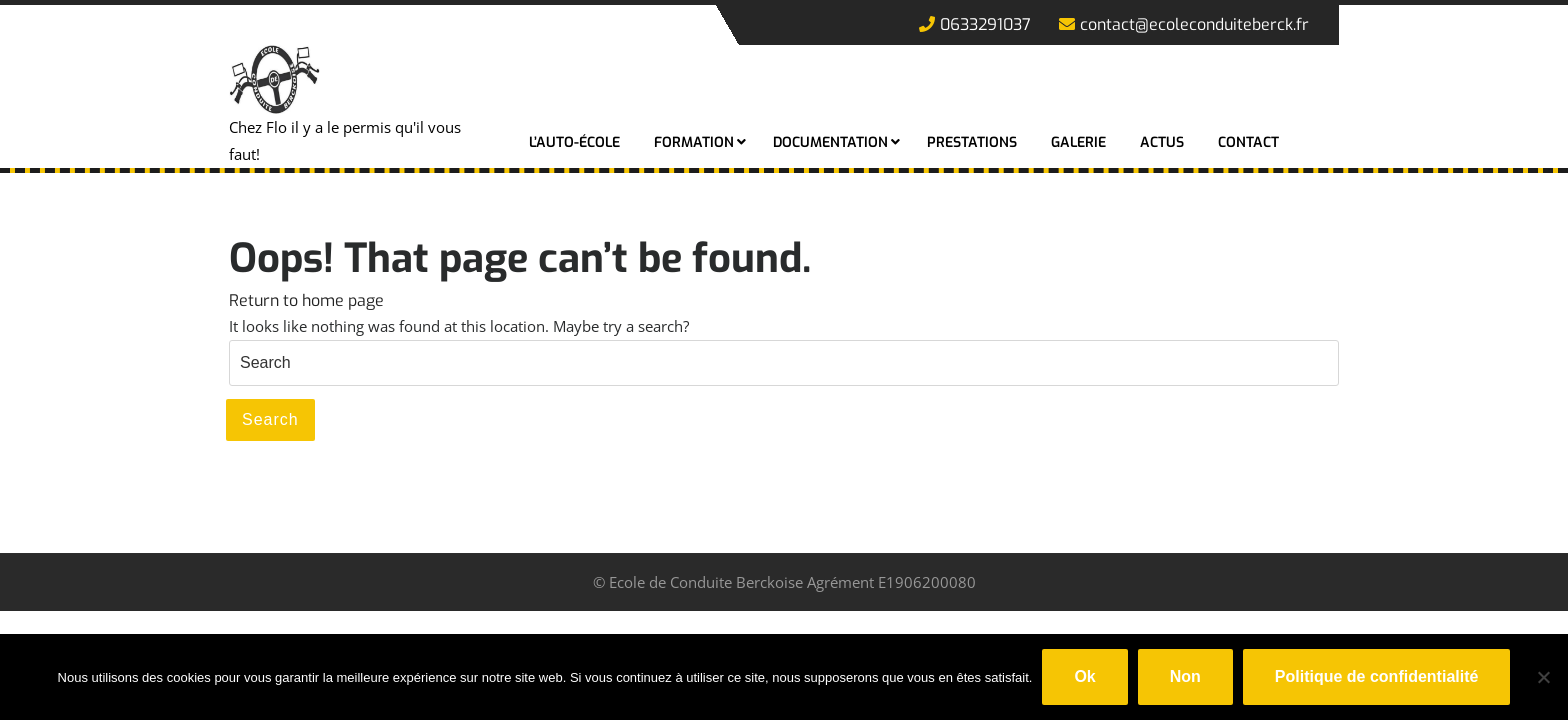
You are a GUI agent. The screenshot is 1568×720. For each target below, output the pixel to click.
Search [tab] (270, 419)
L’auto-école (574, 142)
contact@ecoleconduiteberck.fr (1184, 24)
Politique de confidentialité (1377, 676)
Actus (1162, 142)
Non (1185, 676)
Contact (1248, 142)
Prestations (972, 142)
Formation (694, 142)
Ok (1084, 676)
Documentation (830, 142)
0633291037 (975, 24)
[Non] (1543, 677)
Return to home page (306, 300)
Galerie (1078, 142)
